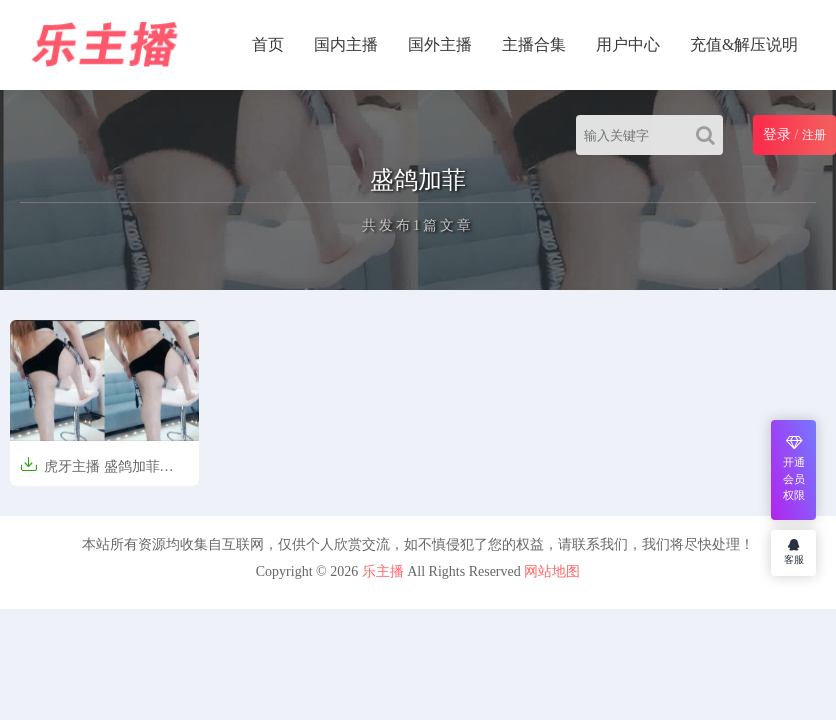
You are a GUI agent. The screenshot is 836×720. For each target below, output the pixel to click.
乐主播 (383, 571)
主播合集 (534, 44)
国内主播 (346, 44)
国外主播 (440, 44)
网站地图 (552, 571)
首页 (268, 44)
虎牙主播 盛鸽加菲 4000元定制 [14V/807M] (92, 472)
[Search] (709, 135)
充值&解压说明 (744, 44)
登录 (777, 134)
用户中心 (628, 44)
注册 (814, 135)
